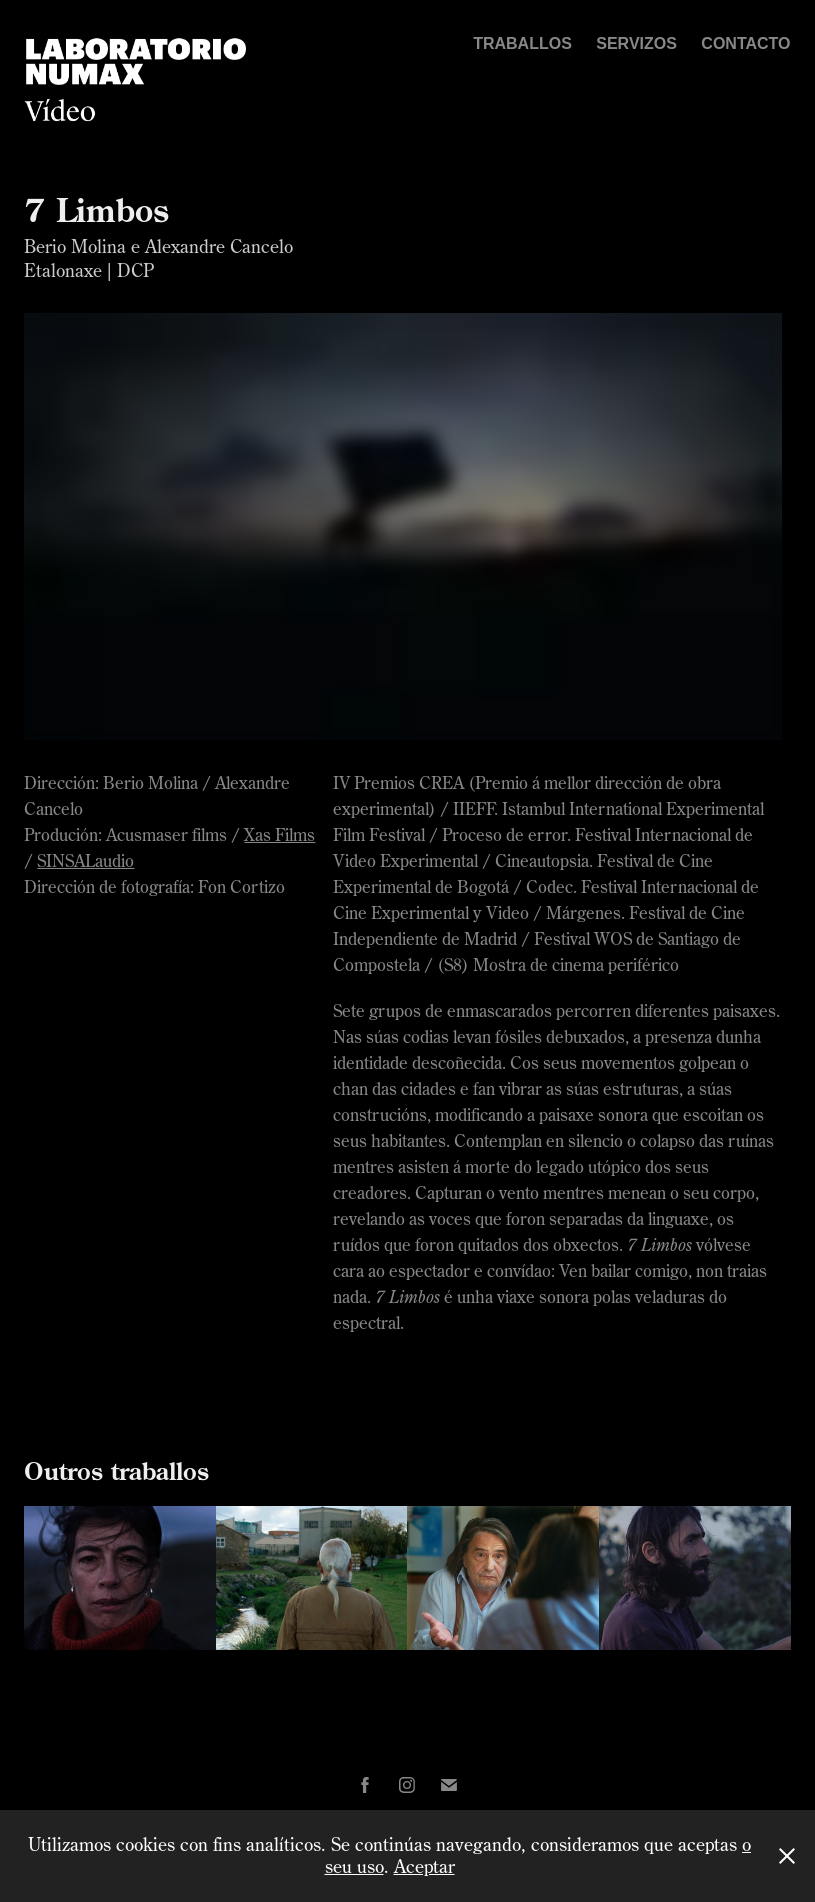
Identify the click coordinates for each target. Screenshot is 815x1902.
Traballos (522, 43)
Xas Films (279, 834)
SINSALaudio (85, 860)
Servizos (636, 43)
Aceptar (424, 1866)
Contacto (745, 43)
